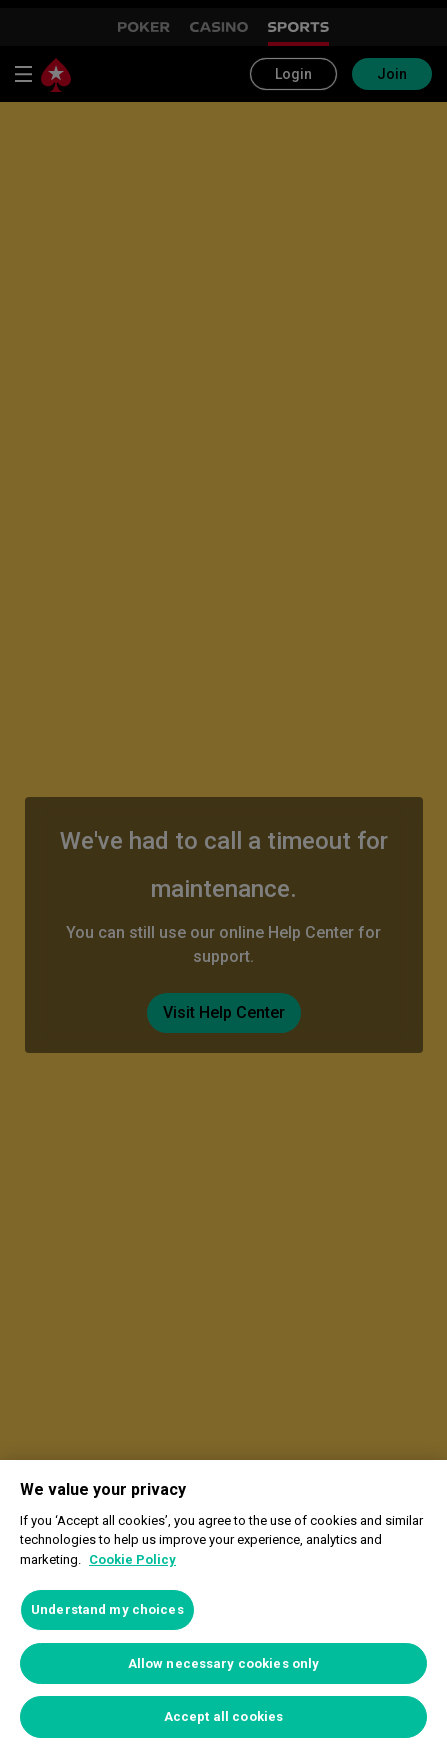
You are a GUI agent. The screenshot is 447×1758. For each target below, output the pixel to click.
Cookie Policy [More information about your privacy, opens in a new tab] (132, 1559)
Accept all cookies (223, 1716)
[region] (223, 1609)
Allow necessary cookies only (224, 1663)
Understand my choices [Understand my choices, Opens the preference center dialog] (107, 1609)
